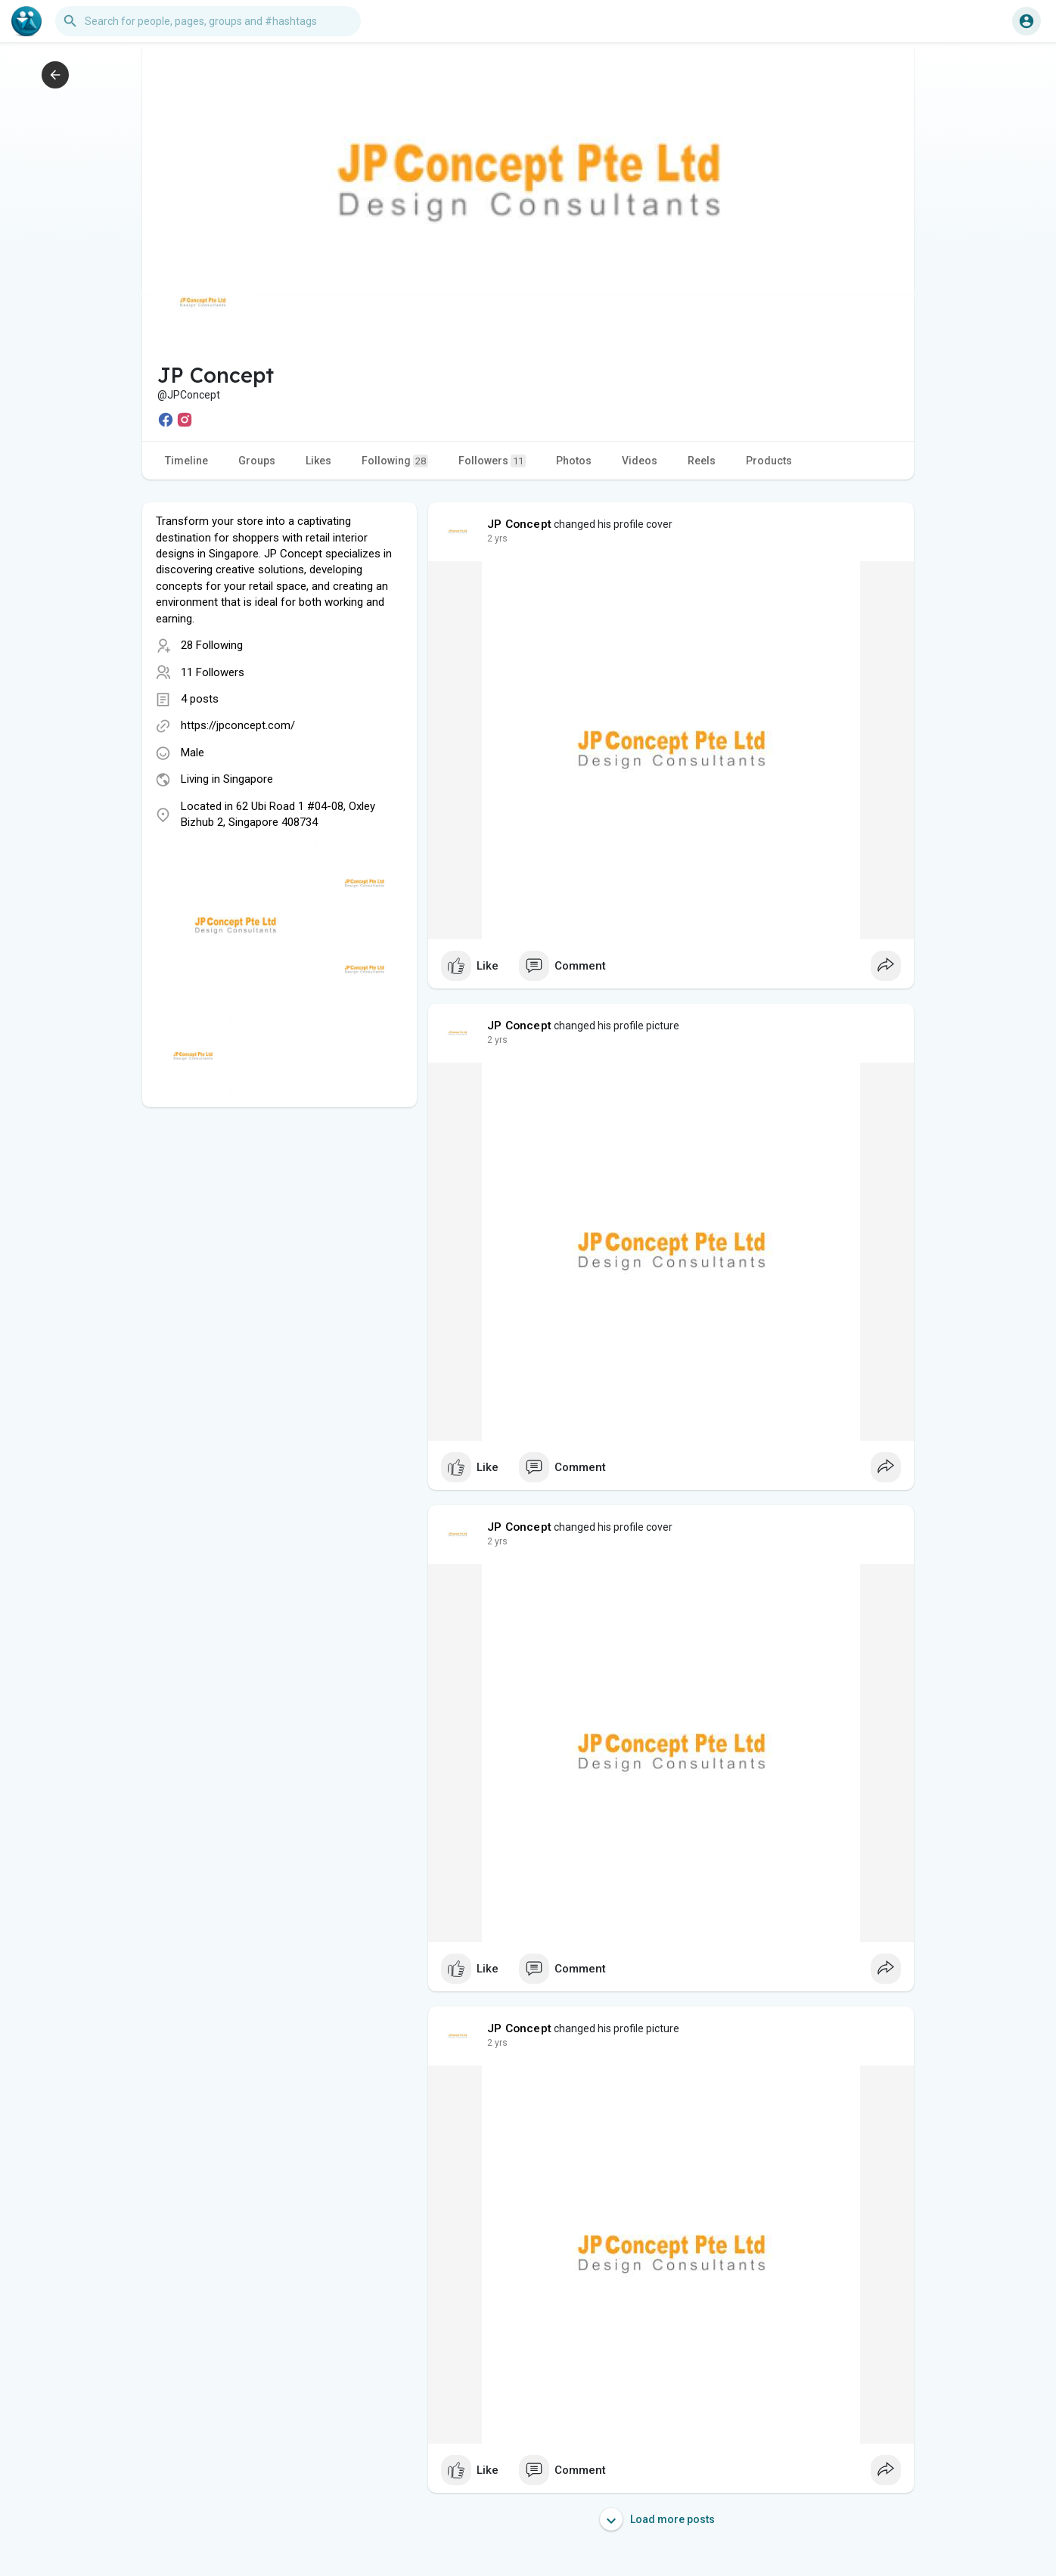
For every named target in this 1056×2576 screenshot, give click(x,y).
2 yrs (497, 538)
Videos (639, 461)
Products (769, 461)
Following (395, 461)
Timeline (186, 461)
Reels (702, 461)
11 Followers (212, 672)
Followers (492, 461)
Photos (574, 461)
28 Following (212, 645)
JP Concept (519, 524)
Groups (256, 461)
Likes (318, 461)
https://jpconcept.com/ (238, 725)
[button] (208, 21)
